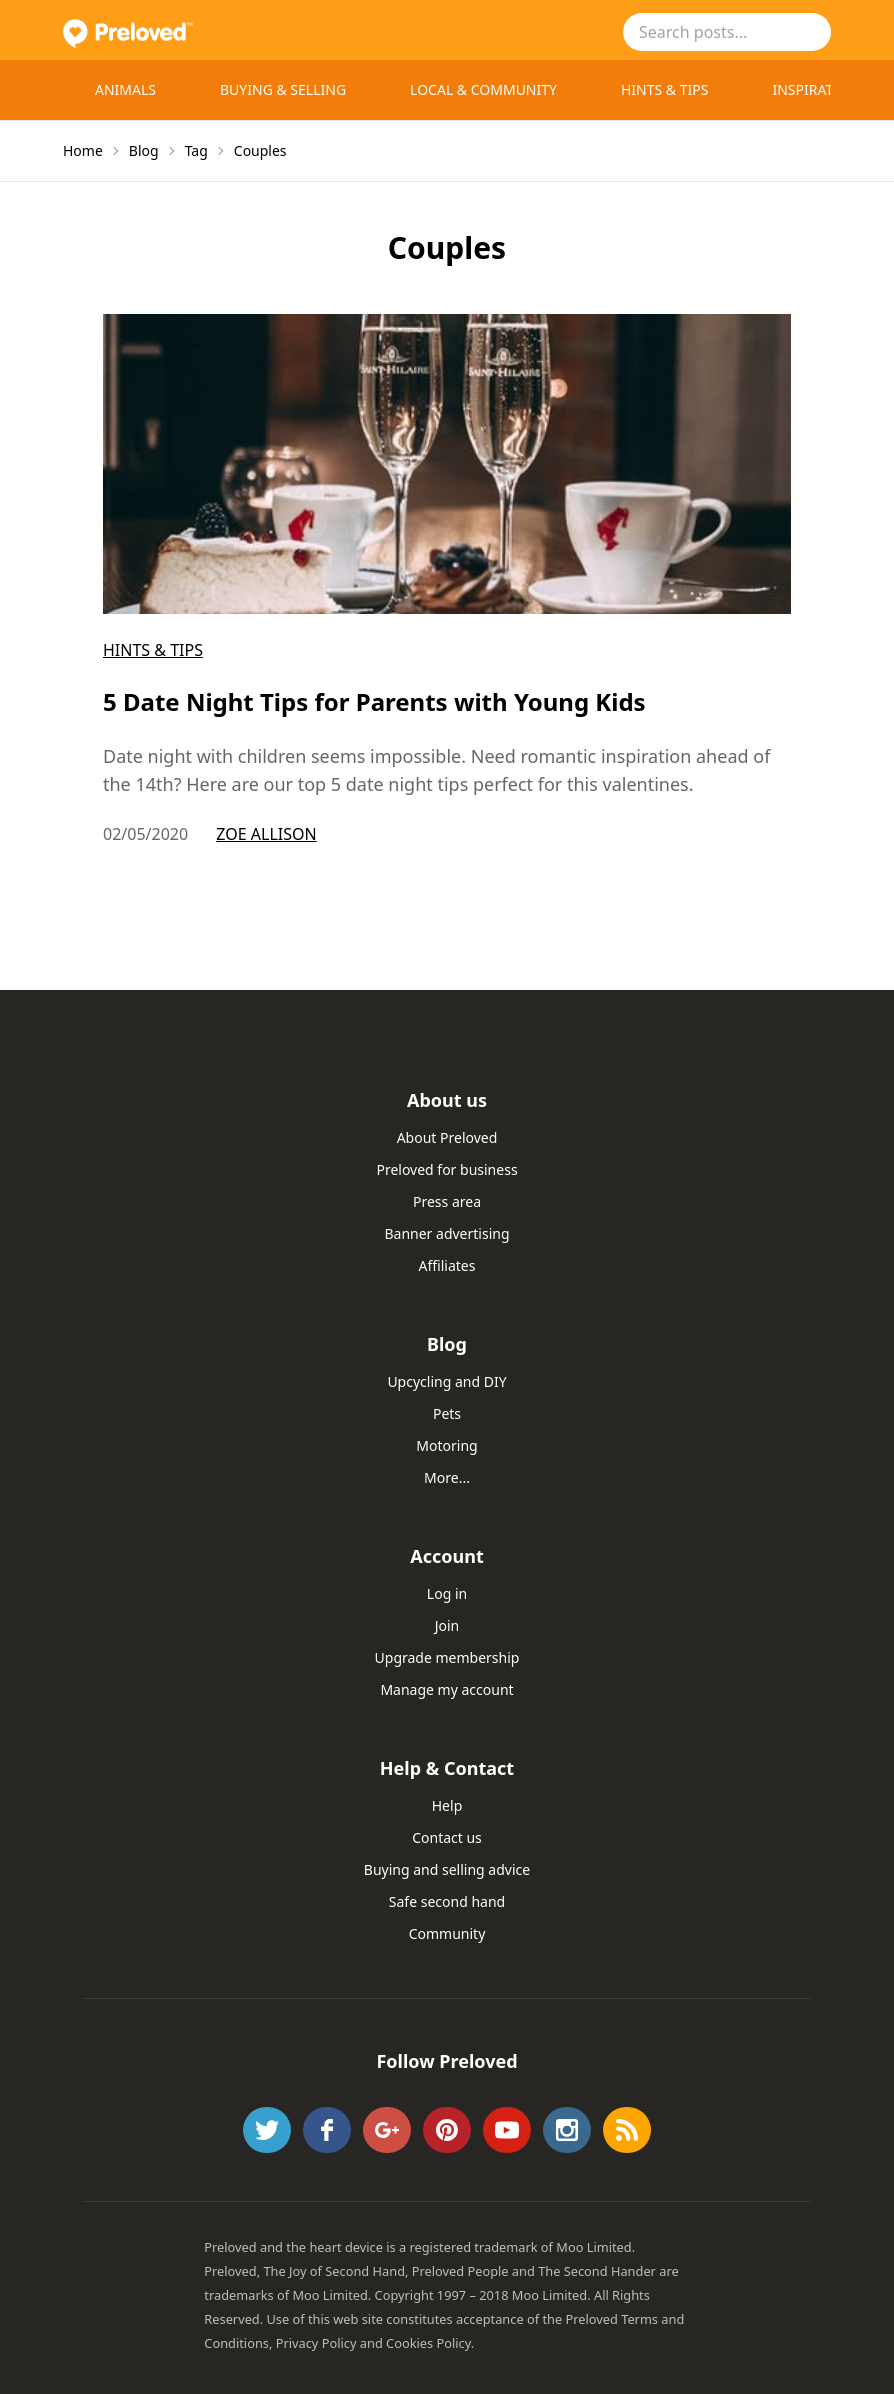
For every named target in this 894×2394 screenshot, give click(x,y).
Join (447, 1625)
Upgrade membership (447, 1657)
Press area (447, 1201)
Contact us (447, 1837)
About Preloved (447, 1137)
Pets (447, 1413)
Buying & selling (283, 89)
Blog (144, 150)
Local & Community (483, 89)
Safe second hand (447, 1901)
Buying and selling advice (447, 1869)
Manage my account (446, 1689)
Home (83, 150)
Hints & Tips (664, 89)
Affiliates (447, 1265)
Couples (260, 150)
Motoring (446, 1445)
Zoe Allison (266, 834)
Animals (125, 89)
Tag (196, 150)
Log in (447, 1593)
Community (447, 1933)
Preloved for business (446, 1169)
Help (447, 1805)
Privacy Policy (316, 2343)
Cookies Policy (428, 2343)
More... (447, 1477)
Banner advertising (446, 1233)
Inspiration (815, 89)
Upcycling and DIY (446, 1381)
